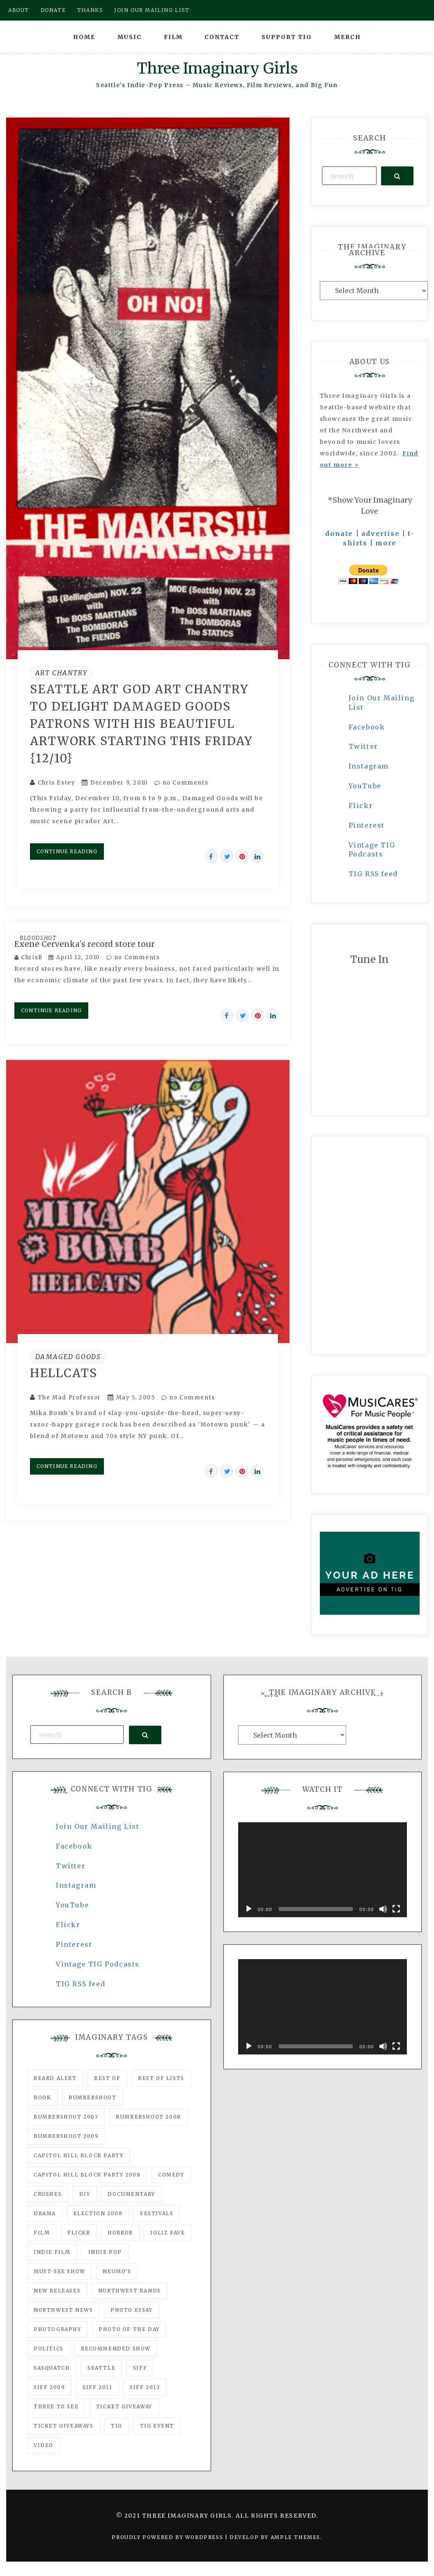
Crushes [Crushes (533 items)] (48, 2194)
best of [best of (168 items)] (107, 2078)
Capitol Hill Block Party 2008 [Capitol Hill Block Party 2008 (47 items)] (87, 2175)
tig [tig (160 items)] (116, 2426)
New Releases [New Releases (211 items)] (57, 2290)
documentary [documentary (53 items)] (131, 2194)
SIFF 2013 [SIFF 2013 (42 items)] (145, 2387)
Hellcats (63, 1373)
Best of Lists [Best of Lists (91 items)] (161, 2078)
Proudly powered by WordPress (168, 2537)
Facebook (367, 727)
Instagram (369, 766)
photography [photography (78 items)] (57, 2329)
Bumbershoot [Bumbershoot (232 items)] (93, 2097)
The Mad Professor (69, 1397)
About (18, 10)
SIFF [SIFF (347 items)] (140, 2368)
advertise (380, 533)
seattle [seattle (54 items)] (101, 2368)
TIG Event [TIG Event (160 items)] (157, 2426)
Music (129, 37)
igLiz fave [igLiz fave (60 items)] (167, 2233)
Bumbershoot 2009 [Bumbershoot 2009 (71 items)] (66, 2136)
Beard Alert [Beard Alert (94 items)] (55, 2078)
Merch (347, 37)
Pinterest (367, 825)
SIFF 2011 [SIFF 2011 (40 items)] (97, 2387)
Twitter (363, 746)
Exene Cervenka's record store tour (84, 944)
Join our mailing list (152, 10)
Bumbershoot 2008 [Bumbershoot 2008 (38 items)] (148, 2117)
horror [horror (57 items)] (120, 2233)
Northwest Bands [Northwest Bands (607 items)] (129, 2290)
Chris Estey (57, 782)
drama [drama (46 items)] (45, 2213)
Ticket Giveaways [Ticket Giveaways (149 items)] (64, 2426)
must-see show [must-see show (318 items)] (59, 2271)
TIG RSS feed (373, 874)
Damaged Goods (68, 1357)
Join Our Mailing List (98, 1826)
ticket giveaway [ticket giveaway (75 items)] (124, 2406)
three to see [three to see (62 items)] (56, 2406)
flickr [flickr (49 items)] (78, 2233)
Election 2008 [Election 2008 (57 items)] (98, 2213)
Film (173, 37)
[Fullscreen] (396, 1909)
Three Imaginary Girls (217, 68)
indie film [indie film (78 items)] (52, 2252)
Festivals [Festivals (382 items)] (156, 2213)
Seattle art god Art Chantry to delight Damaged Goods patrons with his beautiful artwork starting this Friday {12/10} (141, 724)
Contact (221, 37)
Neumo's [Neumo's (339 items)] (117, 2271)
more (385, 543)
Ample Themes (295, 2537)
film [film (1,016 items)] (42, 2233)
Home (84, 37)
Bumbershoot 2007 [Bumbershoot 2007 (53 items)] (66, 2117)
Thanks (90, 10)
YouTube (365, 786)
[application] (322, 1869)
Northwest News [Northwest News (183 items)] (63, 2310)
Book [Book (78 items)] (42, 2097)
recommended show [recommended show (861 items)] (116, 2348)
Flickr (361, 805)
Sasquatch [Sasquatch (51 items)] (52, 2368)
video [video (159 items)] (43, 2445)
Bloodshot (38, 938)
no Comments (181, 782)
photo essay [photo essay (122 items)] (131, 2310)
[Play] (249, 1909)
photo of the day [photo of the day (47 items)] (129, 2329)
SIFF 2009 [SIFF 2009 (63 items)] (49, 2387)
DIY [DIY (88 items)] (84, 2194)
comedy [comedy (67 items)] (171, 2175)
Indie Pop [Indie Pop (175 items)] (105, 2252)
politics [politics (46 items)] (49, 2348)
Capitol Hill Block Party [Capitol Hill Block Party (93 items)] (78, 2155)
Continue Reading (67, 851)
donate (339, 533)
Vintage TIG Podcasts (98, 1964)
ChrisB (32, 957)
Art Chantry (61, 673)
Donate (53, 10)
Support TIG (287, 37)
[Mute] (383, 1909)
